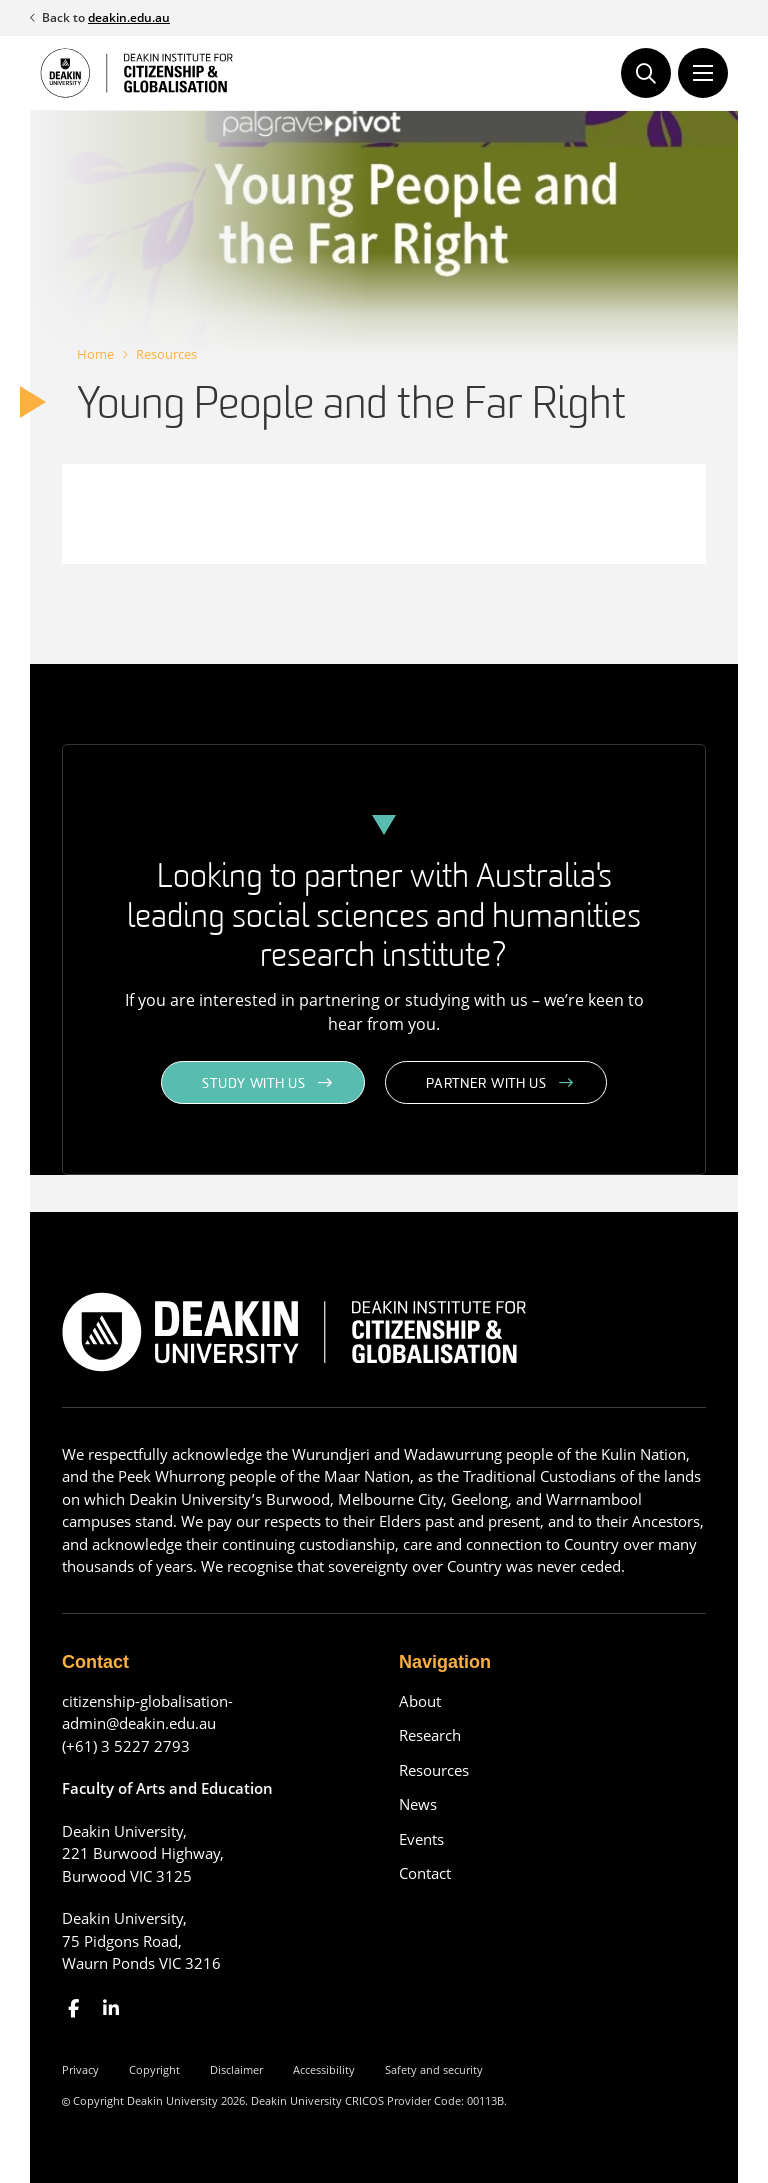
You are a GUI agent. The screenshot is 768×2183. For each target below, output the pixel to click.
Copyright (154, 2069)
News (418, 1804)
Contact (425, 1873)
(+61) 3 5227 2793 (126, 1746)
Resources (166, 354)
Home (95, 354)
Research (430, 1735)
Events (421, 1839)
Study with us (253, 1084)
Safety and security (434, 2069)
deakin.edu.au (129, 17)
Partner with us (486, 1084)
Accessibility (324, 2069)
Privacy (80, 2069)
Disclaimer (236, 2069)
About (420, 1701)
